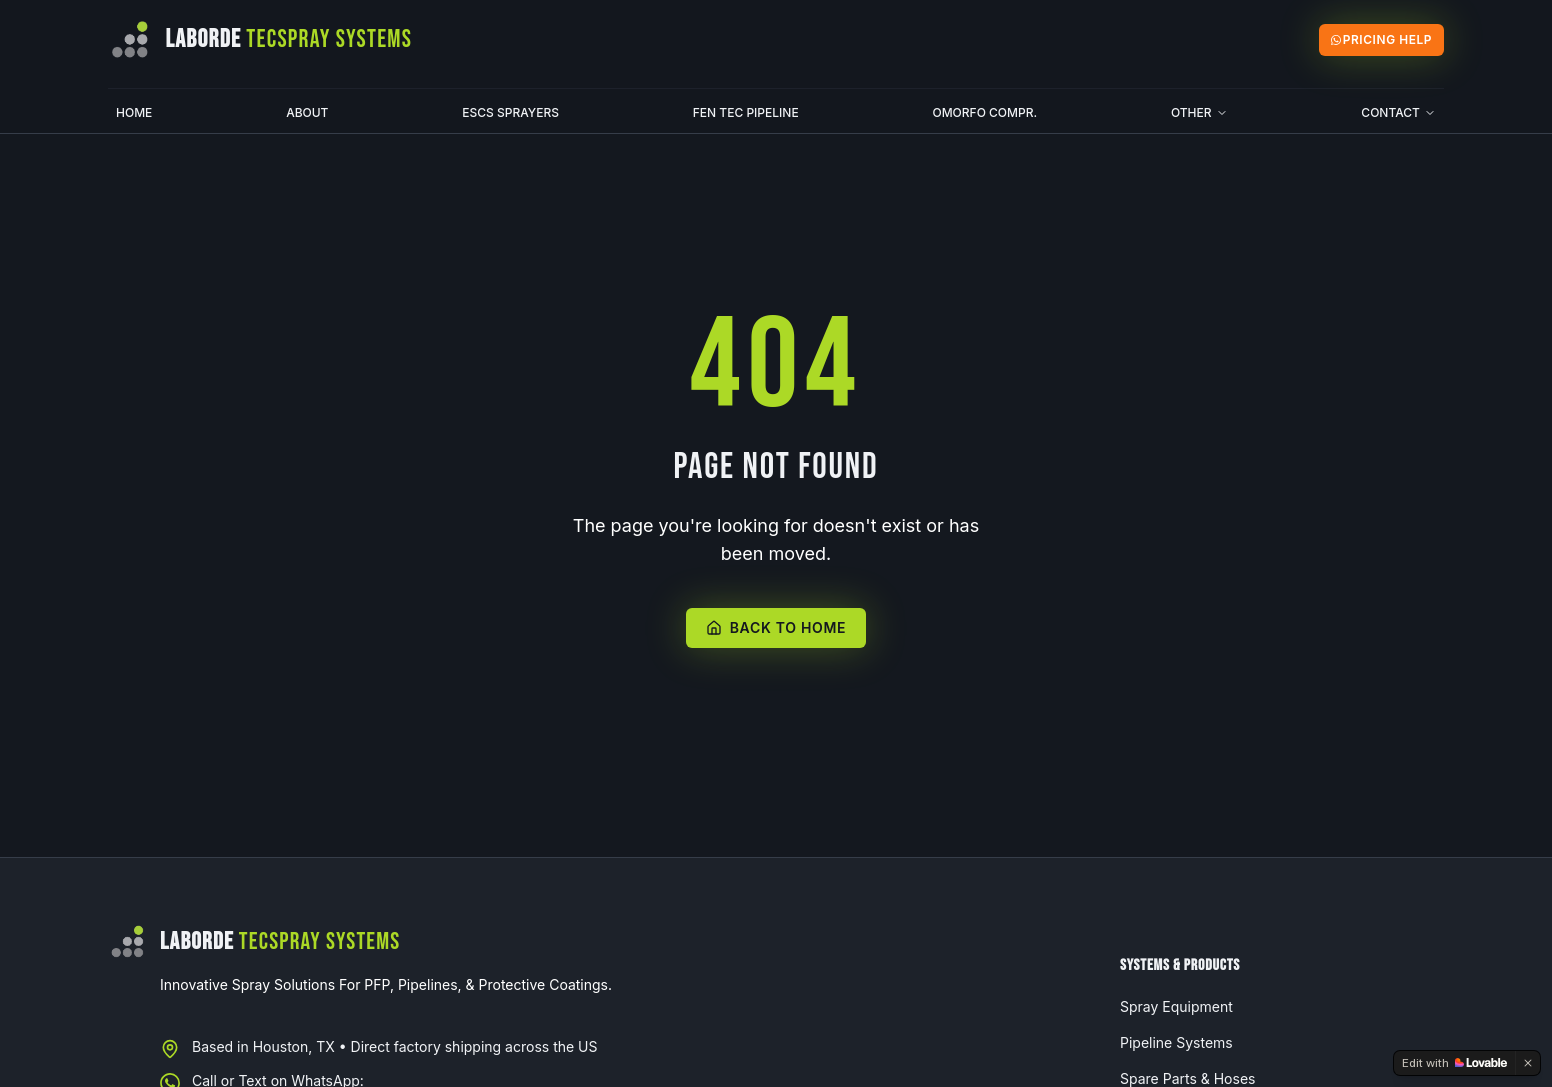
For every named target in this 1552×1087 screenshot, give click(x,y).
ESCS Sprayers (510, 112)
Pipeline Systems (1176, 1042)
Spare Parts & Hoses (1187, 1078)
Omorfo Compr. (984, 112)
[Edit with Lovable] (1454, 1063)
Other (1199, 112)
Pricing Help (1381, 39)
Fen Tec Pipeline (746, 112)
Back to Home (776, 627)
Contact (1398, 112)
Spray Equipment (1176, 1006)
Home (134, 112)
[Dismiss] (1528, 1063)
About (307, 112)
